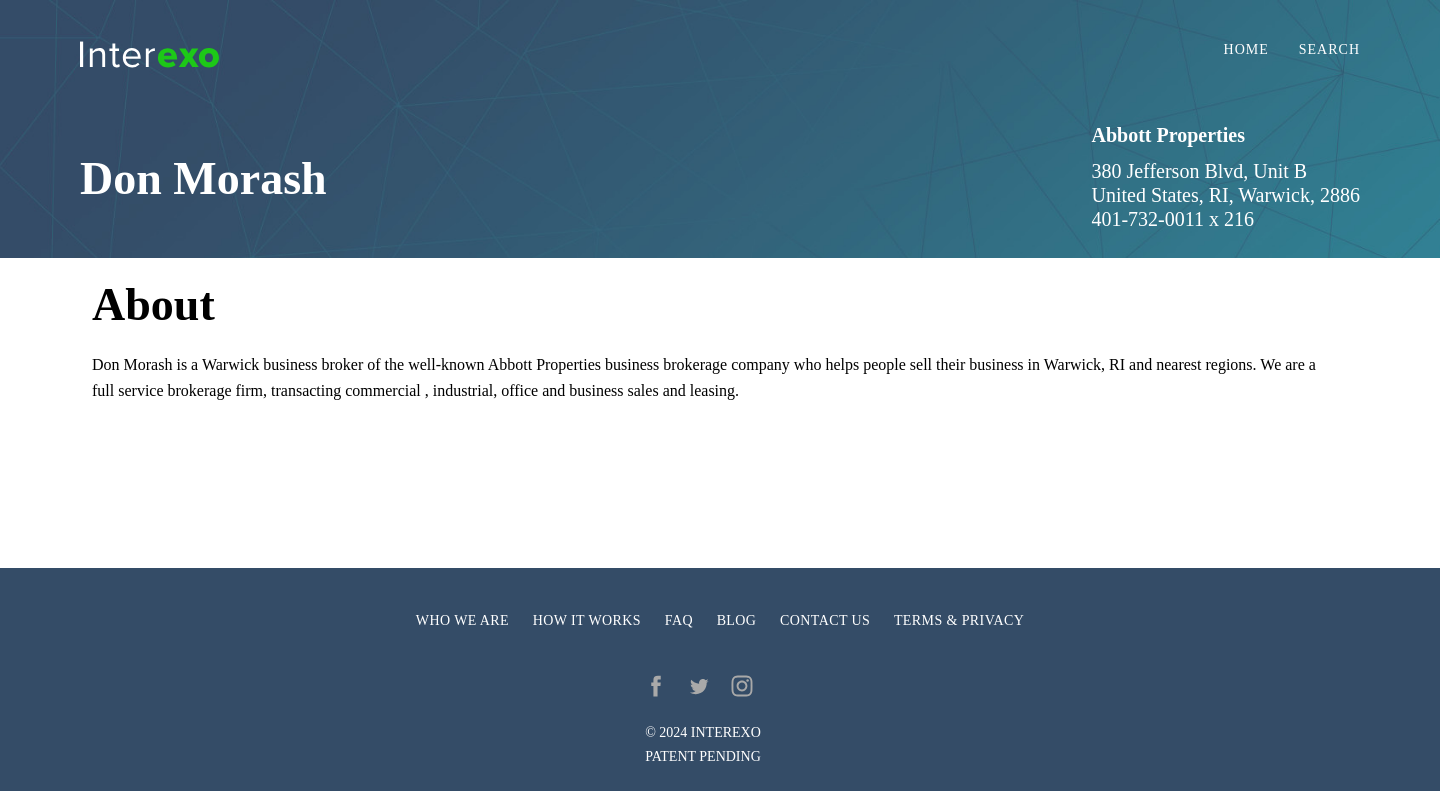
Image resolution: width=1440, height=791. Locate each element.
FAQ (679, 620)
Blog (737, 620)
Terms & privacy (959, 620)
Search (1329, 50)
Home (1246, 50)
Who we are (462, 620)
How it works (587, 620)
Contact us (825, 620)
